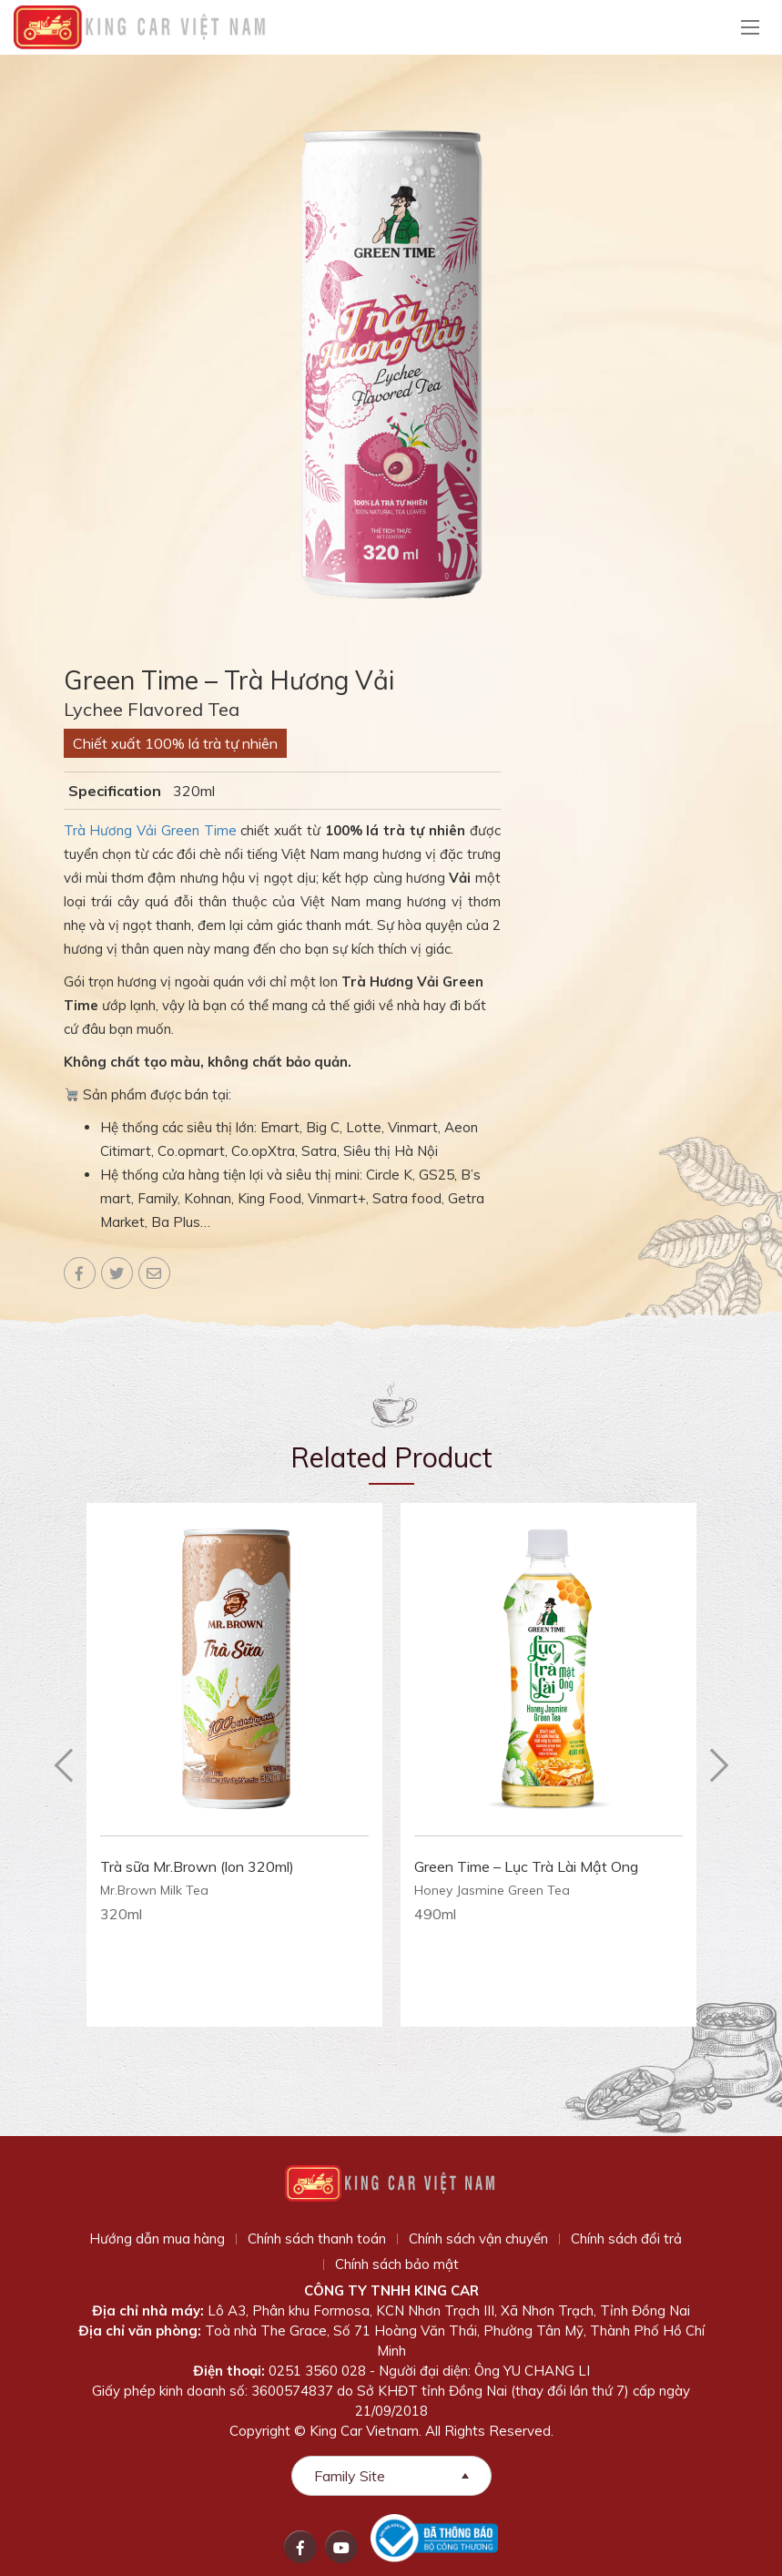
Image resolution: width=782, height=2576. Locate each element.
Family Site (349, 2476)
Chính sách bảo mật (397, 2264)
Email (154, 1273)
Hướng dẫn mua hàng (157, 2238)
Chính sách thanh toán (317, 2238)
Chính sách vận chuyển (478, 2238)
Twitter (117, 1273)
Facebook (80, 1273)
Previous (63, 1765)
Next (719, 1765)
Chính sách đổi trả (626, 2238)
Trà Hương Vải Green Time (150, 830)
